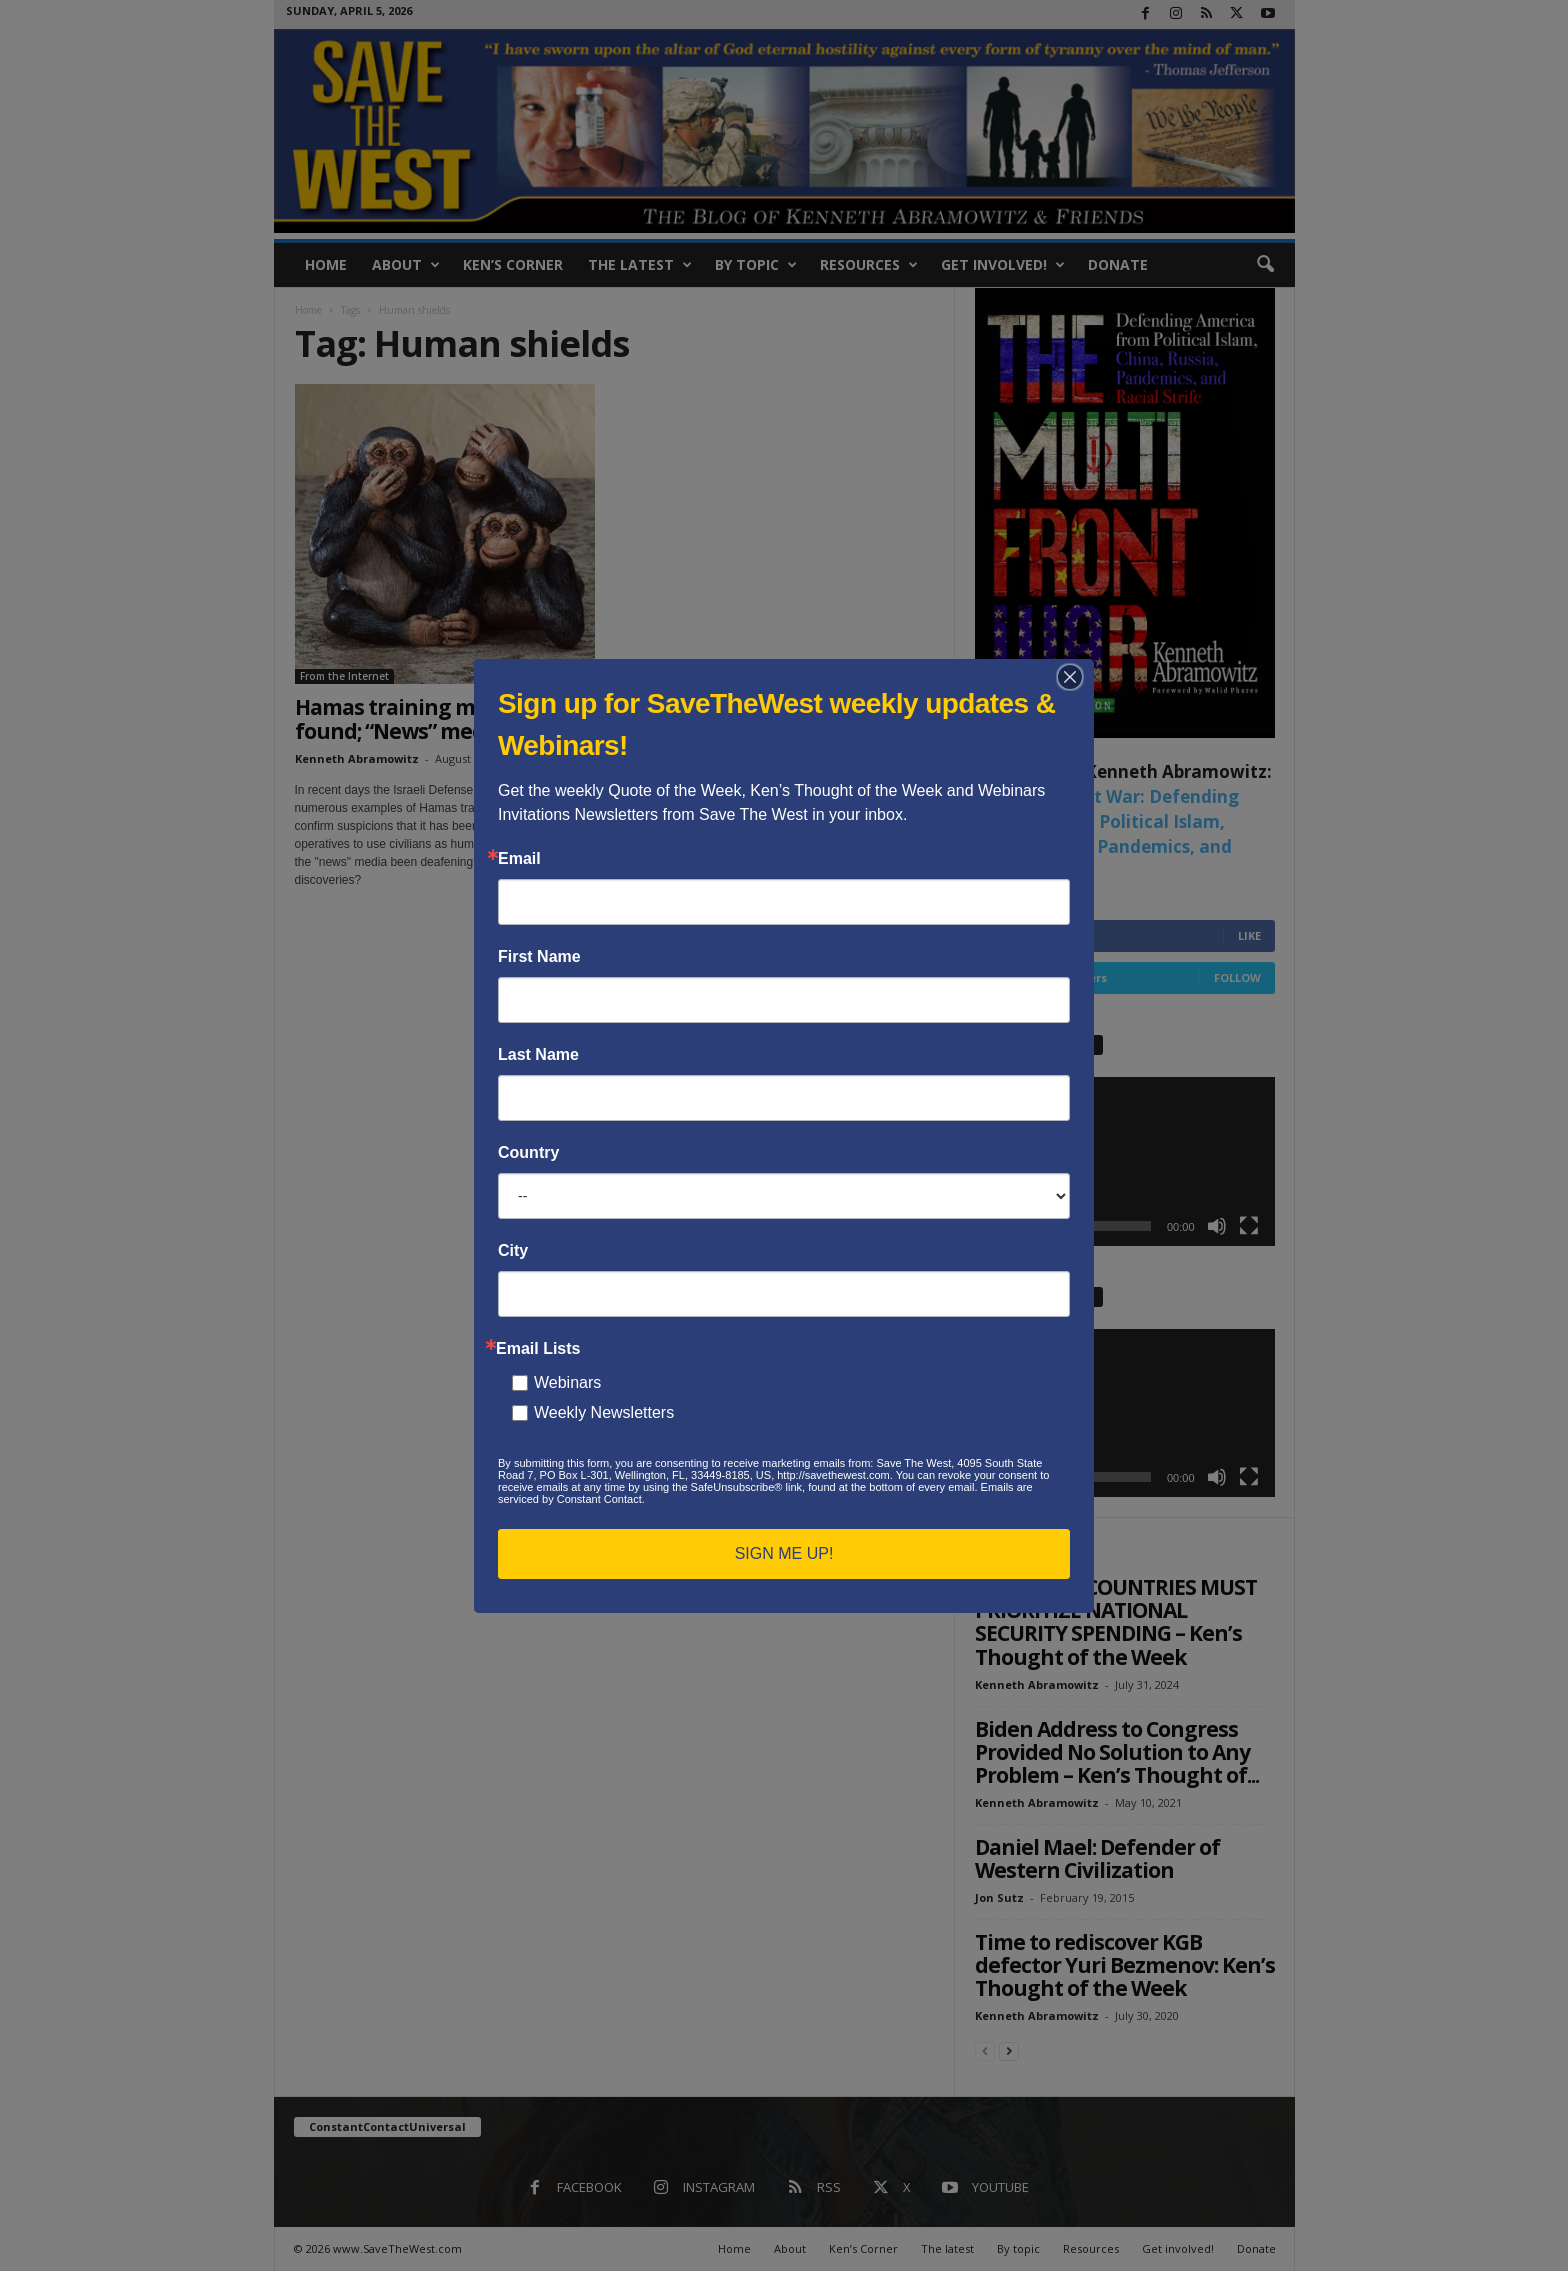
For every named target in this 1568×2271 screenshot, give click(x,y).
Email (519, 859)
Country (528, 1153)
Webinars (567, 1382)
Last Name (538, 1055)
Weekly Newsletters (604, 1412)
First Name (539, 957)
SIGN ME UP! (784, 1553)
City (513, 1251)
